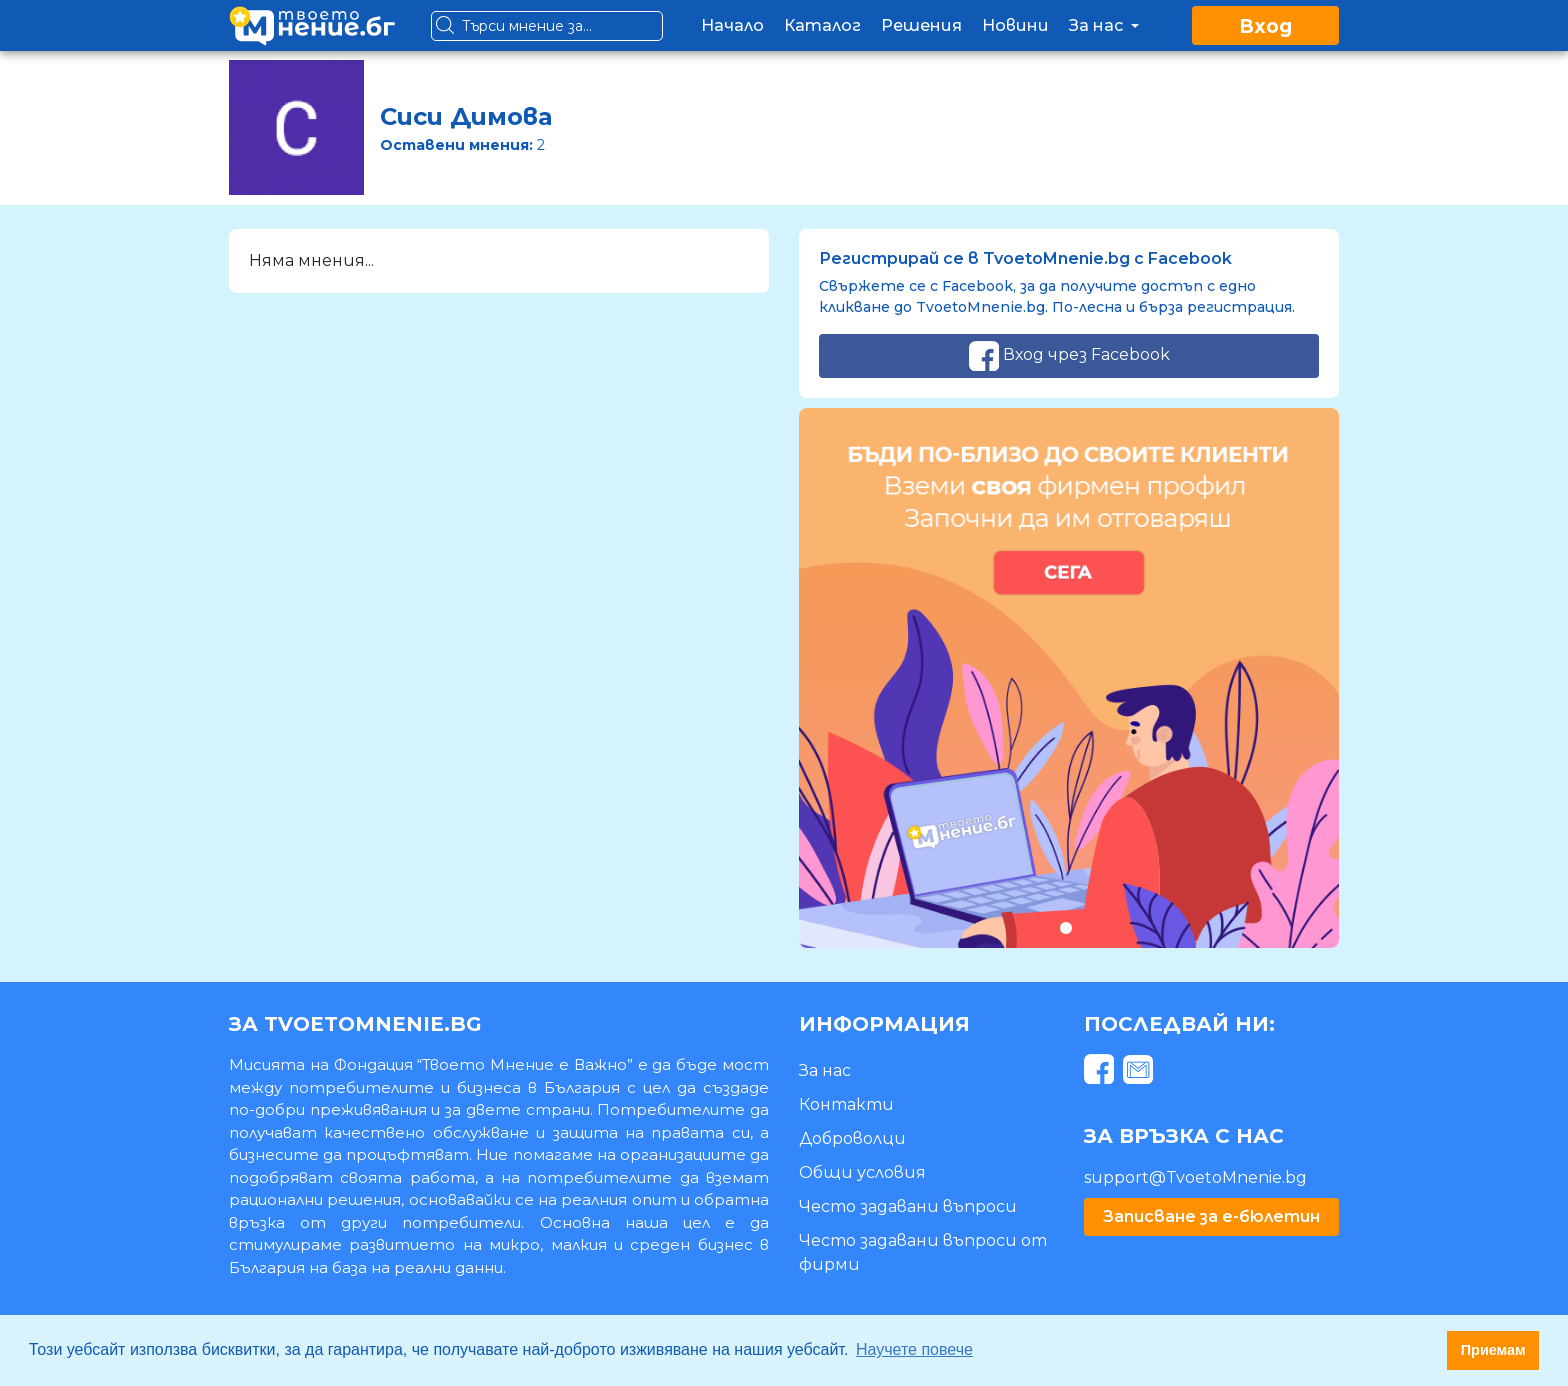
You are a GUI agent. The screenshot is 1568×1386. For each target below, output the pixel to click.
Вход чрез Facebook (1069, 356)
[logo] (312, 25)
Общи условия (862, 1172)
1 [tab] (1065, 927)
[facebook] (1101, 1072)
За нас (1106, 25)
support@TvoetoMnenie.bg (1195, 1177)
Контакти (846, 1104)
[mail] (1140, 1072)
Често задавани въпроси (908, 1206)
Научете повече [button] (914, 1349)
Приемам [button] (1493, 1350)
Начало (732, 25)
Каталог (822, 25)
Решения (921, 25)
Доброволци (852, 1138)
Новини (1015, 25)
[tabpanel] (1069, 678)
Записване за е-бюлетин (1211, 1216)
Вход (1265, 26)
